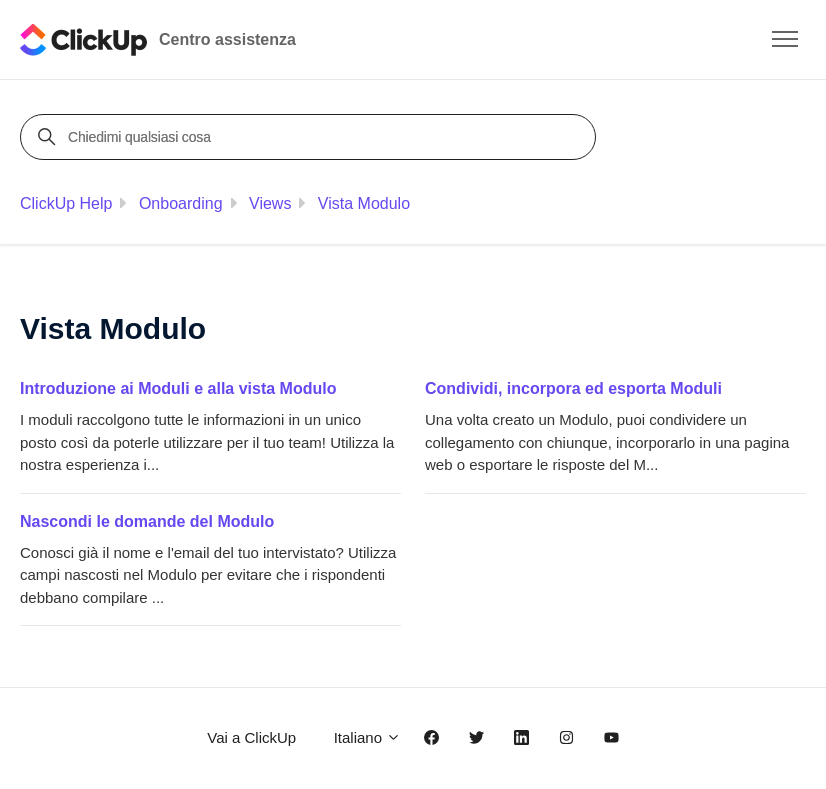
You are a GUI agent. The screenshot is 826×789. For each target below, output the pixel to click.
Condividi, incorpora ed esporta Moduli (573, 388)
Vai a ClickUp (251, 737)
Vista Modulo (364, 203)
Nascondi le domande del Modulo (147, 521)
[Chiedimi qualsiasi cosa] (311, 137)
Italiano (368, 737)
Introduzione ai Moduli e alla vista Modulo (178, 388)
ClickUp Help (66, 203)
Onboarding (181, 203)
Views (270, 203)
